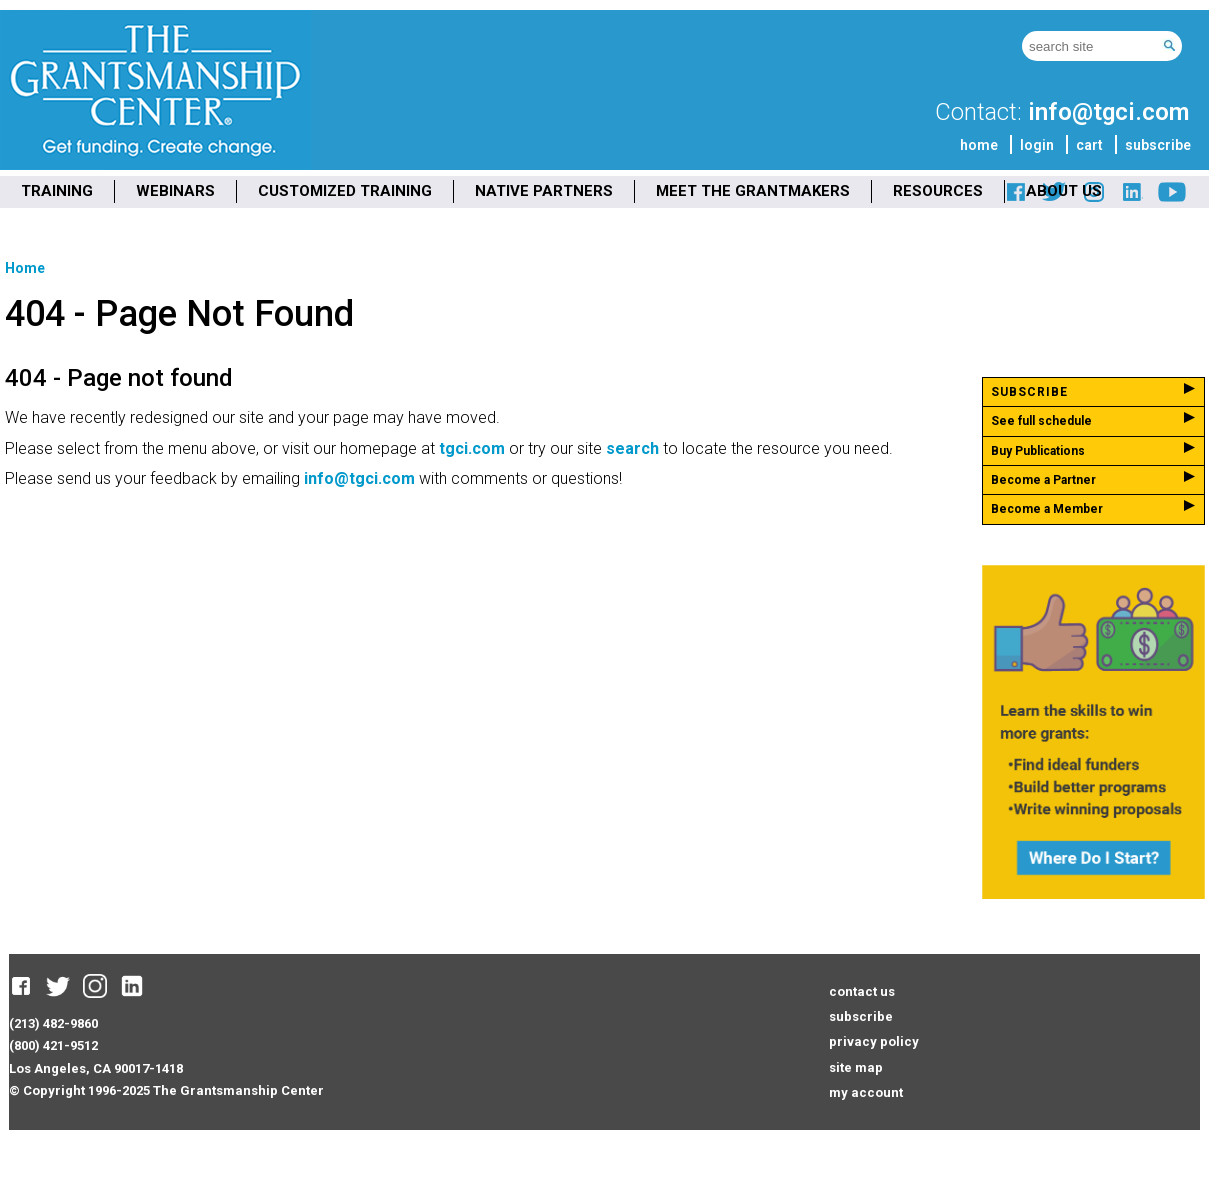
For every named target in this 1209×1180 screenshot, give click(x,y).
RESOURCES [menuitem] (938, 191)
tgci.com (472, 448)
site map (856, 1067)
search (632, 448)
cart (1089, 145)
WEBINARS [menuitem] (175, 191)
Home (25, 268)
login (1037, 145)
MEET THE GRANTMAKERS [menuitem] (753, 191)
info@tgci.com (1108, 112)
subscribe (1158, 145)
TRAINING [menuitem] (57, 191)
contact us (862, 991)
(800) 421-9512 (53, 1045)
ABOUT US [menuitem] (1064, 191)
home (979, 145)
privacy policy (874, 1041)
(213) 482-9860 (53, 1023)
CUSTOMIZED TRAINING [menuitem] (345, 191)
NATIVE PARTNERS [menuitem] (544, 191)
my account (866, 1092)
